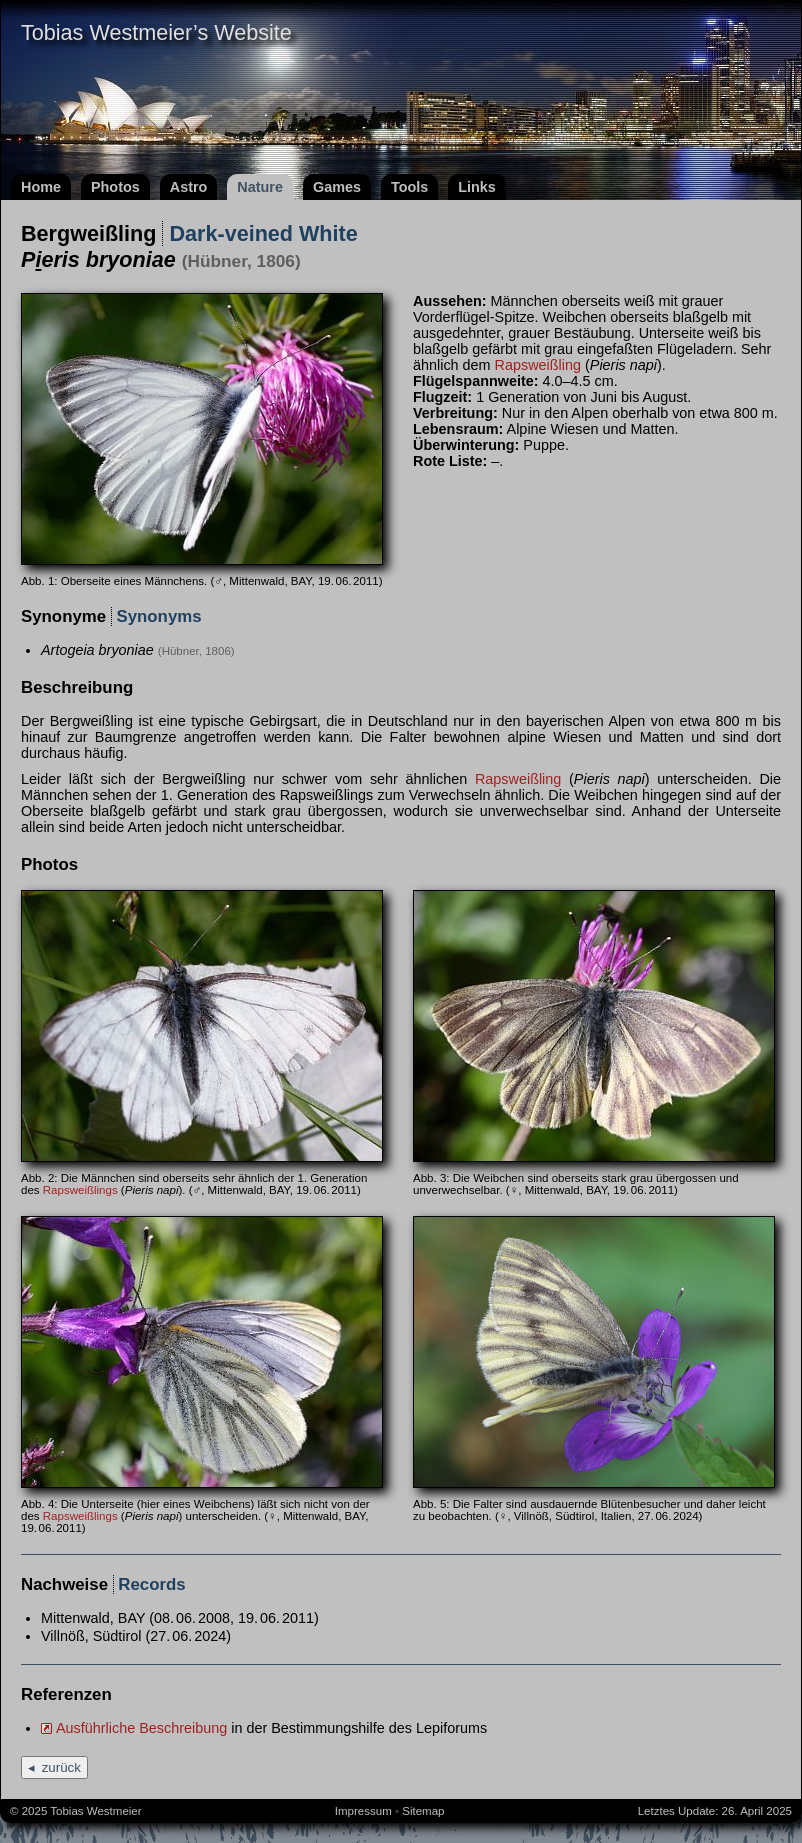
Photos (115, 187)
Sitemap (423, 1811)
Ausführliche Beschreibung (141, 1728)
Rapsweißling (538, 365)
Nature (260, 187)
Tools (409, 187)
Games (337, 187)
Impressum (363, 1811)
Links (477, 187)
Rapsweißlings (80, 1190)
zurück (61, 1767)
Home (41, 187)
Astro (189, 187)
